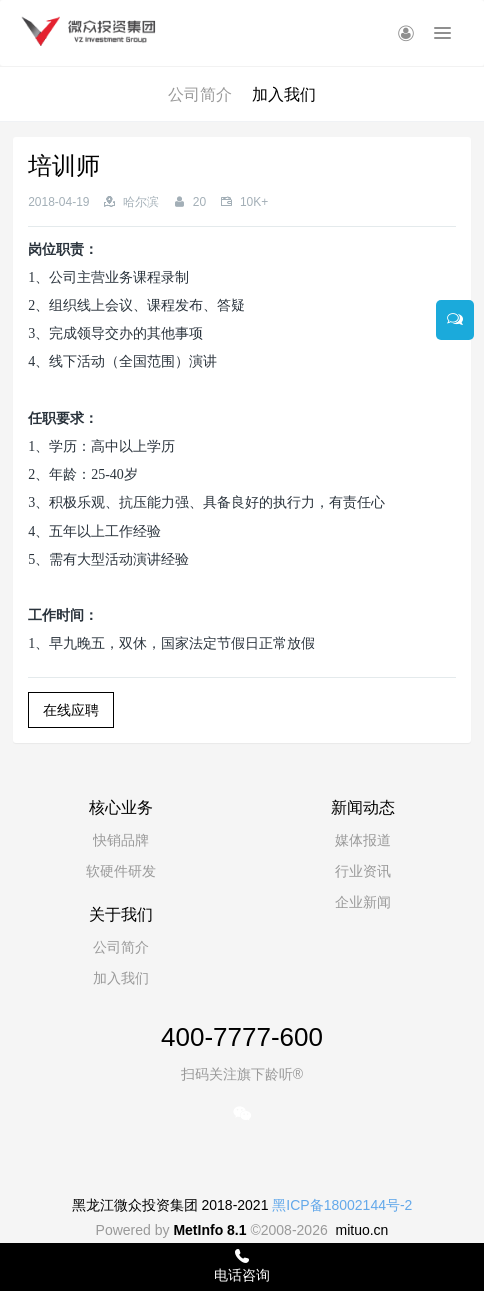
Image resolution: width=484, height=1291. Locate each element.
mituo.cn (361, 1230)
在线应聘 (71, 710)
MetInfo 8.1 (209, 1230)
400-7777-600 (242, 1037)
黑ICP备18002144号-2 (342, 1205)
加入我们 (284, 94)
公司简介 (200, 94)
